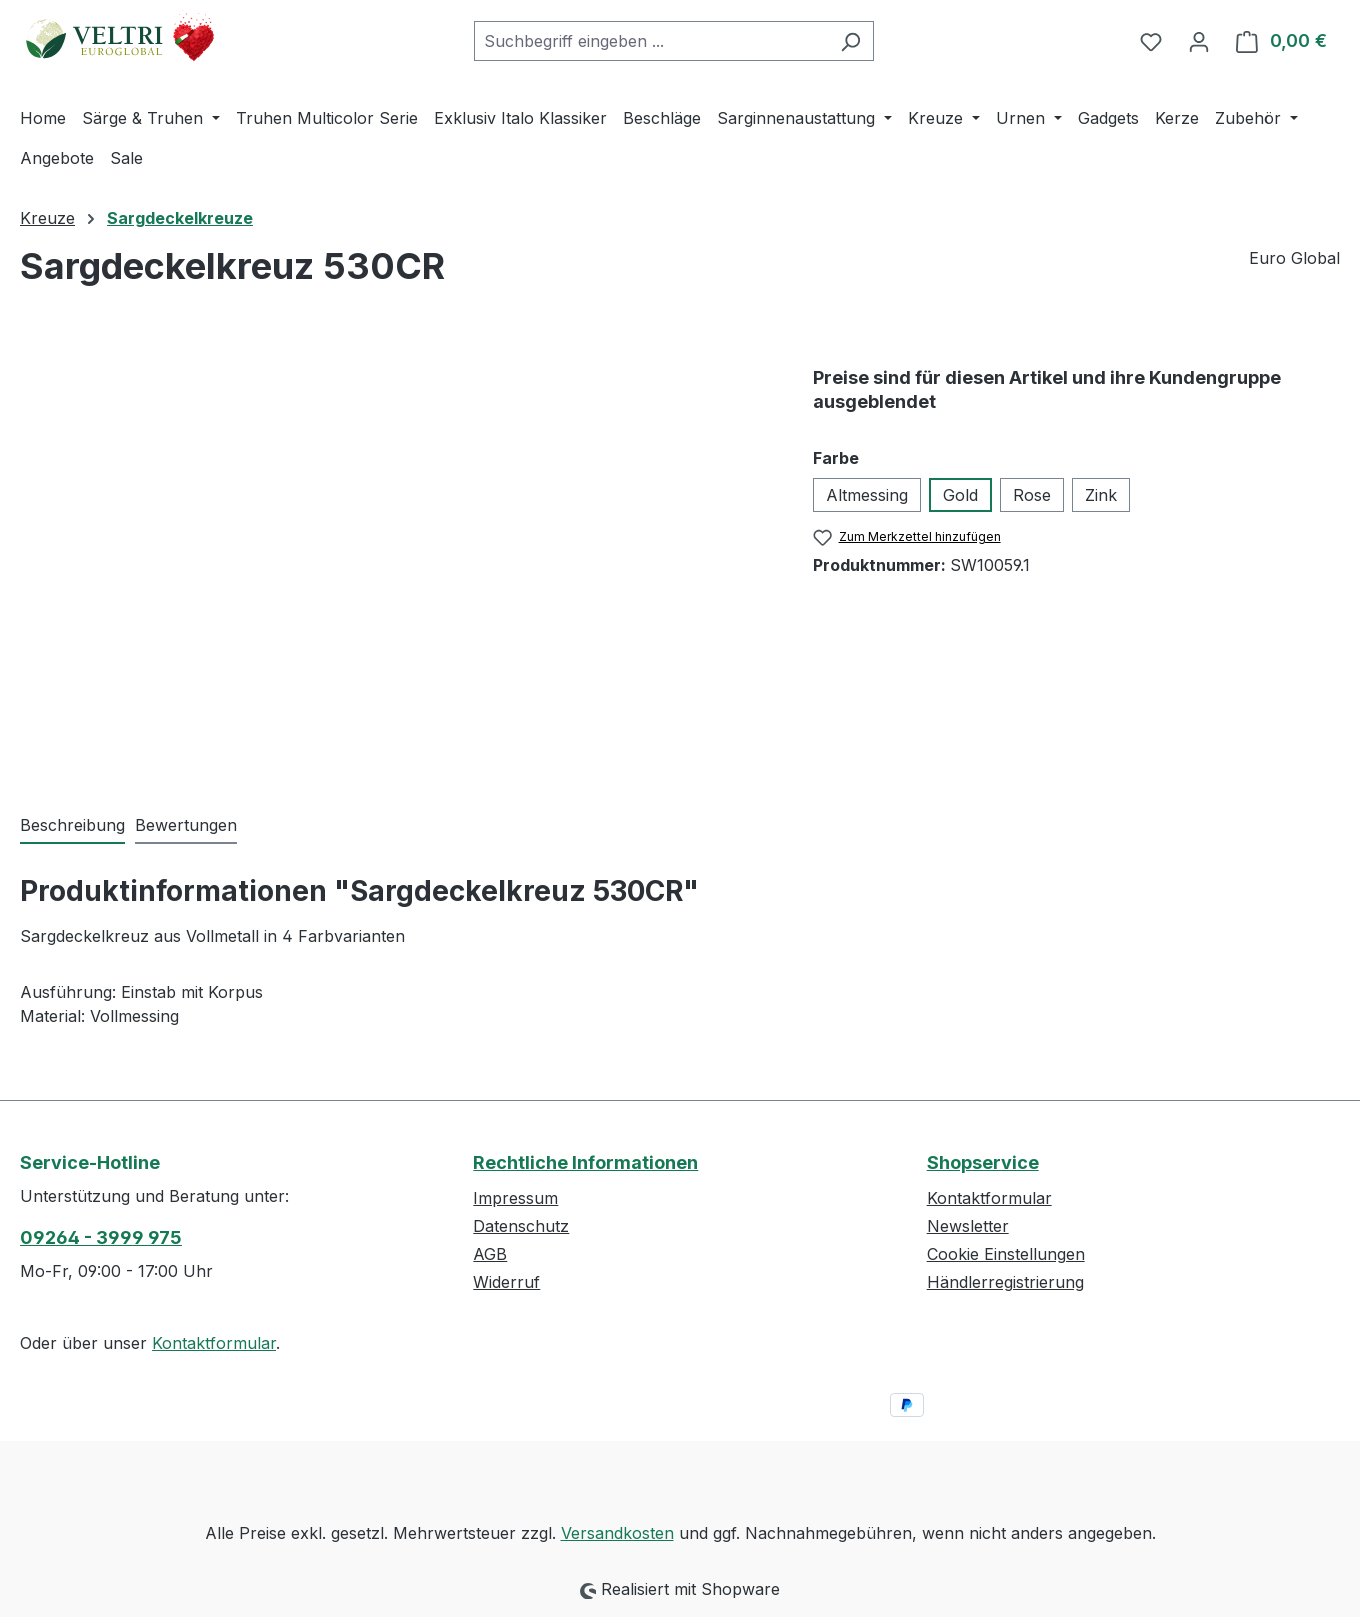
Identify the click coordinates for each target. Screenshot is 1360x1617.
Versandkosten (617, 1533)
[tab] (72, 826)
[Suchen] (850, 41)
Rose (1032, 495)
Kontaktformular (214, 1343)
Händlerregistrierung (1005, 1282)
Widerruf (506, 1282)
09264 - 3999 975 (101, 1237)
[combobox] (651, 41)
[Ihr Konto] (1199, 41)
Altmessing (867, 495)
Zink (1101, 495)
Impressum (515, 1198)
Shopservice (983, 1162)
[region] (396, 557)
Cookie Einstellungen (1006, 1254)
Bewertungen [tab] (186, 825)
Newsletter (968, 1226)
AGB (490, 1254)
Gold (960, 495)
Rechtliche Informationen (585, 1162)
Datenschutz (521, 1226)
